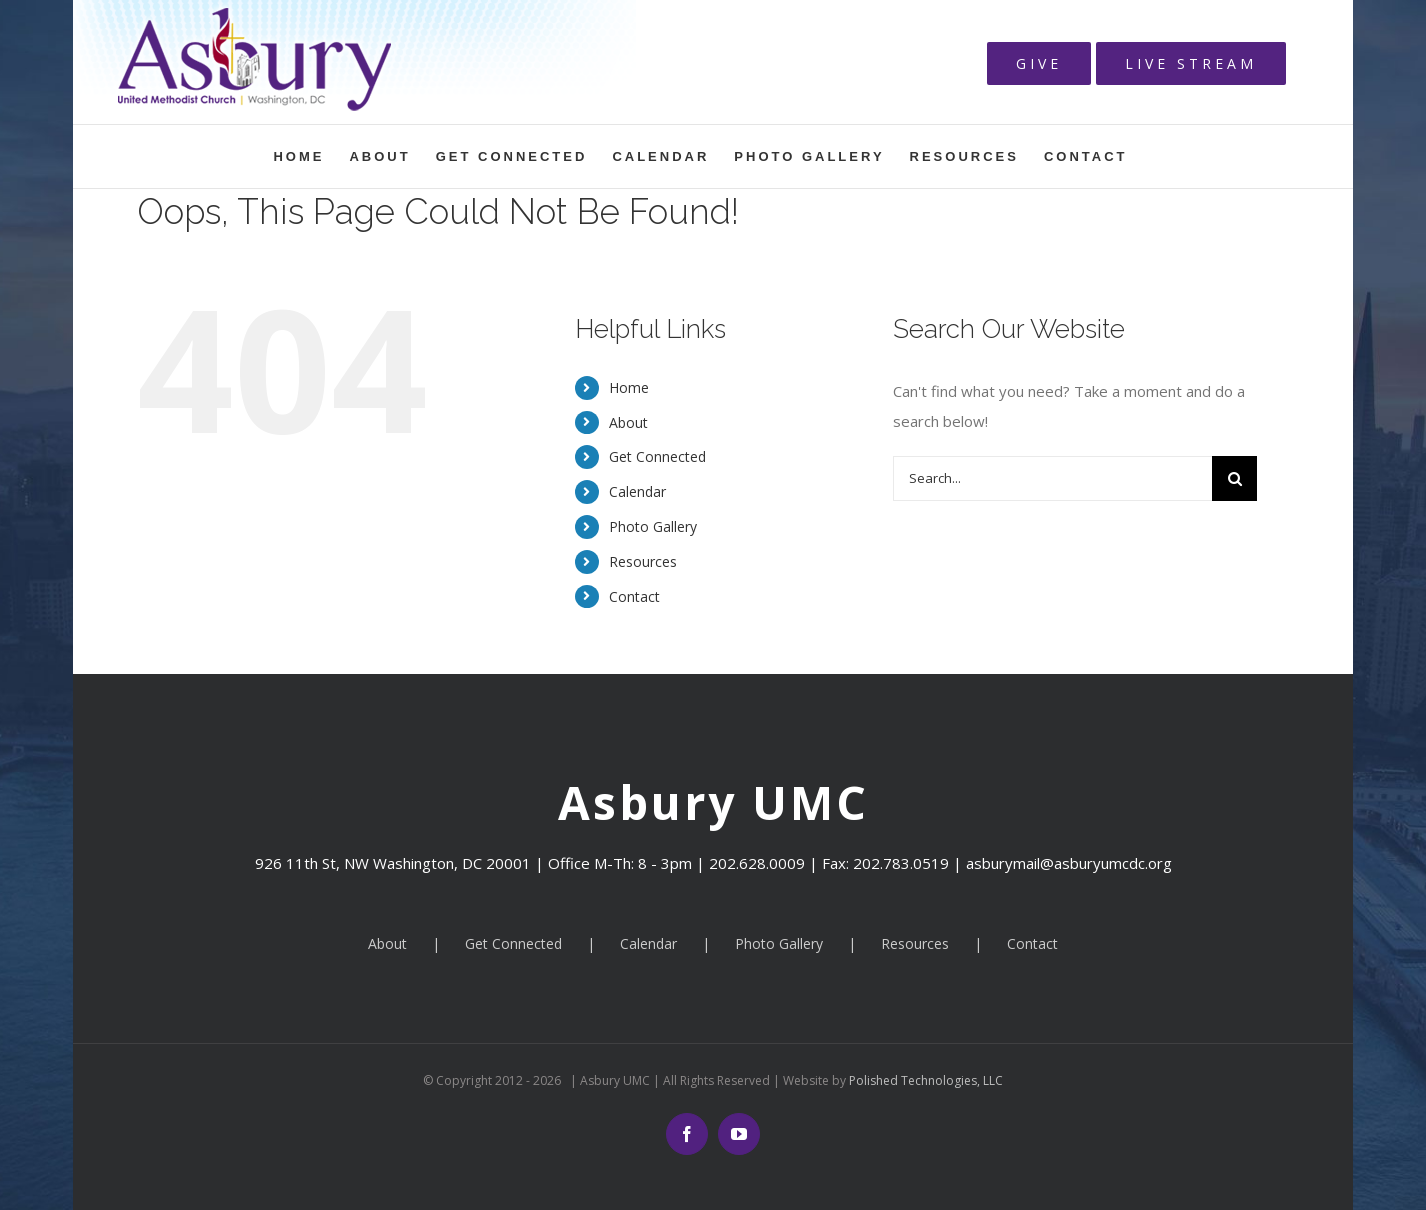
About (628, 422)
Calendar (637, 491)
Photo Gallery (653, 526)
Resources (643, 561)
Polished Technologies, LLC (924, 1080)
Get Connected (657, 456)
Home (629, 387)
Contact (634, 596)
